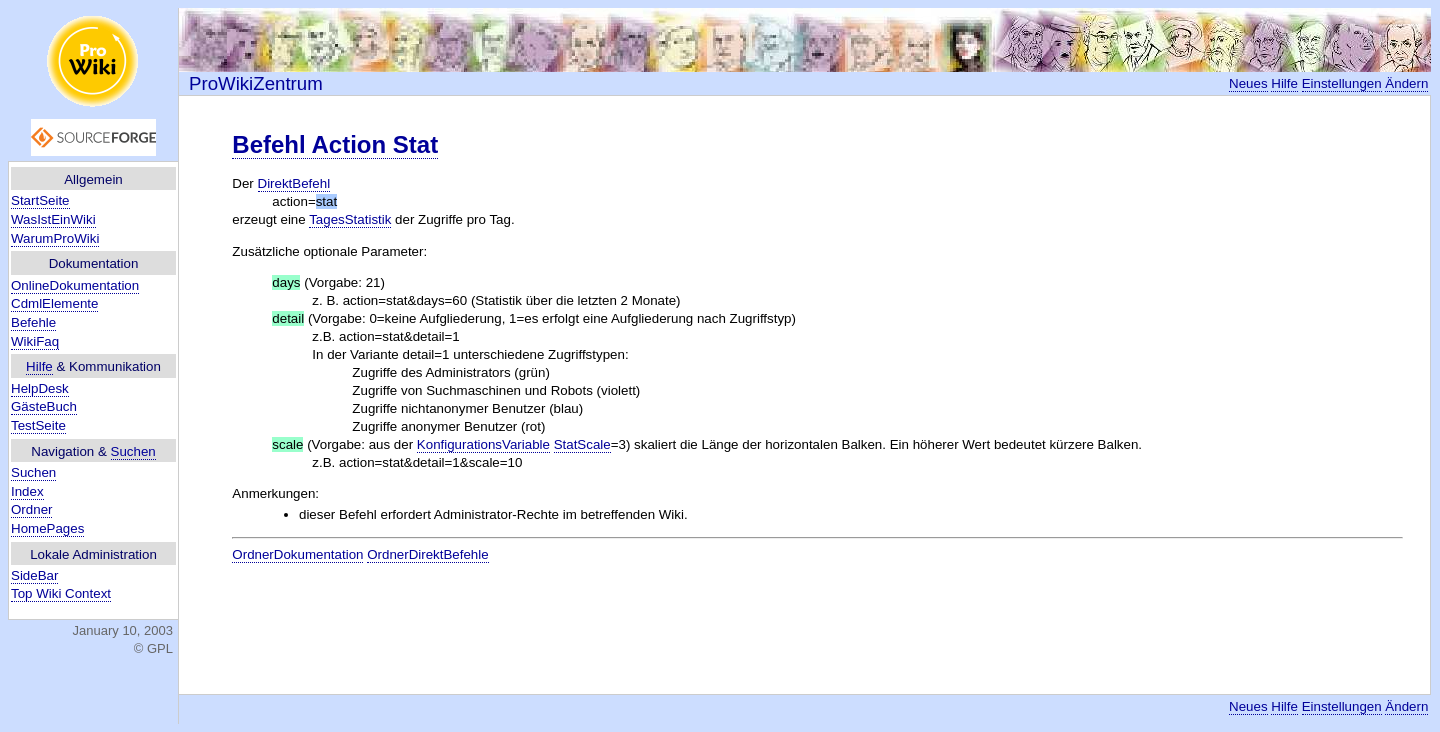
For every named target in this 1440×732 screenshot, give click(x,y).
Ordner (31, 509)
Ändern (1406, 83)
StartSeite (40, 200)
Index (27, 491)
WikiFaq (35, 341)
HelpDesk (40, 388)
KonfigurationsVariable (483, 444)
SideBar (34, 575)
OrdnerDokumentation (297, 554)
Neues (1248, 83)
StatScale (582, 444)
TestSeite (38, 425)
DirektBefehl (294, 183)
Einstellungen (1342, 83)
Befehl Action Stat (335, 144)
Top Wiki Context (61, 593)
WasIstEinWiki (53, 219)
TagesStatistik (350, 219)
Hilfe (39, 366)
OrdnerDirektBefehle (428, 554)
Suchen (133, 451)
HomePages (47, 528)
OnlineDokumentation (75, 285)
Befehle (33, 322)
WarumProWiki (55, 238)
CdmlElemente (54, 303)
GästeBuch (44, 406)
